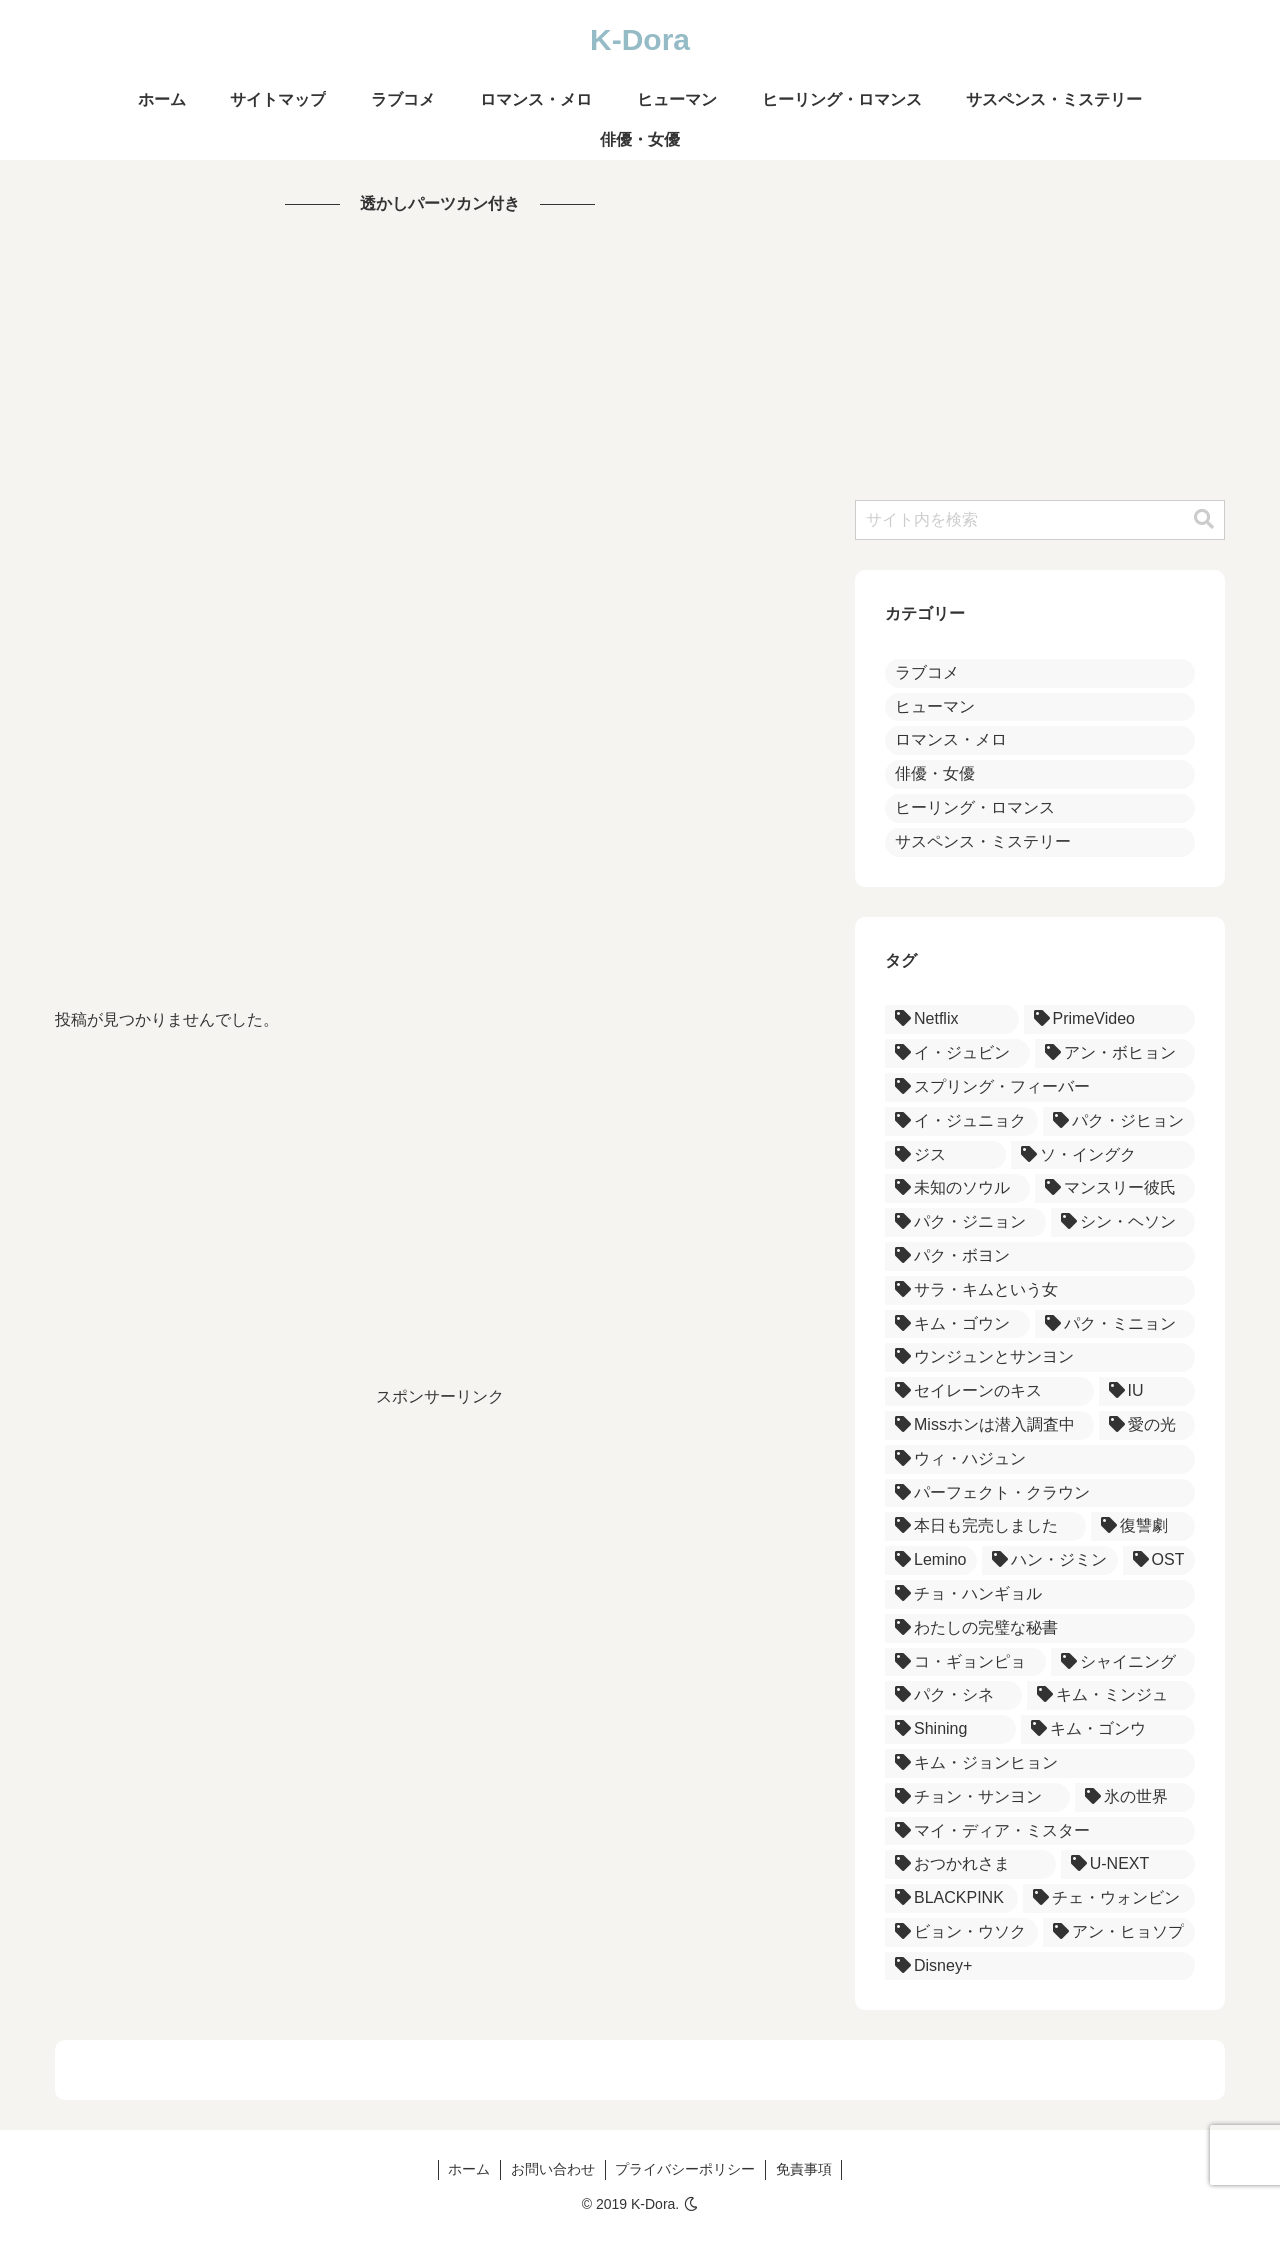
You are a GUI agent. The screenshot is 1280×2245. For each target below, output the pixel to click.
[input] (1040, 520)
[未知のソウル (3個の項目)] (957, 1188)
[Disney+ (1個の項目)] (1040, 1966)
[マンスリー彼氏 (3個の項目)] (1115, 1188)
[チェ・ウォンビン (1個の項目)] (1109, 1898)
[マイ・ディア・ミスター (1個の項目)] (1040, 1831)
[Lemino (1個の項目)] (931, 1560)
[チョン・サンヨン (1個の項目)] (977, 1797)
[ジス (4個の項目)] (945, 1155)
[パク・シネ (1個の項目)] (953, 1695)
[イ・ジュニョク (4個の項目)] (961, 1121)
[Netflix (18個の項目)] (952, 1019)
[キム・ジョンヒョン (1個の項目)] (1040, 1763)
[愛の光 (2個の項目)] (1147, 1425)
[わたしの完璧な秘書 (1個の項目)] (1040, 1628)
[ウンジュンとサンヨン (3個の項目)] (1040, 1357)
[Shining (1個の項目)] (950, 1729)
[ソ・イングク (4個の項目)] (1103, 1155)
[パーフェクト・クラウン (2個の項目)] (1040, 1493)
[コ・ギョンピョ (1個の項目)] (965, 1662)
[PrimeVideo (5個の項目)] (1109, 1019)
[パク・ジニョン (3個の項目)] (965, 1222)
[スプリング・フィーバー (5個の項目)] (1040, 1087)
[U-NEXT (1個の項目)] (1128, 1864)
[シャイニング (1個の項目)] (1123, 1662)
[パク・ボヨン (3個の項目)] (1040, 1256)
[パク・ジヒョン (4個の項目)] (1119, 1121)
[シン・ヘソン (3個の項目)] (1123, 1222)
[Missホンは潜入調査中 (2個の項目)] (989, 1425)
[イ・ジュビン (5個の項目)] (957, 1053)
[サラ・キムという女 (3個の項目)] (1040, 1290)
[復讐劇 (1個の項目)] (1143, 1526)
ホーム (469, 2169)
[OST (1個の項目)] (1159, 1560)
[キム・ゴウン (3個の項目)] (957, 1324)
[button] (1204, 519)
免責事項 (805, 2169)
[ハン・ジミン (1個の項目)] (1050, 1560)
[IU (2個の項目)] (1147, 1391)
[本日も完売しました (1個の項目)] (985, 1526)
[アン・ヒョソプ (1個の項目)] (1119, 1932)
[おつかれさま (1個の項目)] (970, 1864)
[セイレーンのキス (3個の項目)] (989, 1391)
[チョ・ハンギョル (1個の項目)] (1040, 1594)
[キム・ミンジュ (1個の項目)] (1111, 1695)
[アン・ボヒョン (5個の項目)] (1115, 1053)
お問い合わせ (553, 2169)
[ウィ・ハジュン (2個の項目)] (1040, 1459)
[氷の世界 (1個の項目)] (1135, 1797)
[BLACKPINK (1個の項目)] (951, 1898)
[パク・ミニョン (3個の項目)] (1115, 1324)
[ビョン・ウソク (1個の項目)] (961, 1932)
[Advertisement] (440, 612)
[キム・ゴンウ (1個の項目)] (1108, 1729)
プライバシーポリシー (686, 2169)
